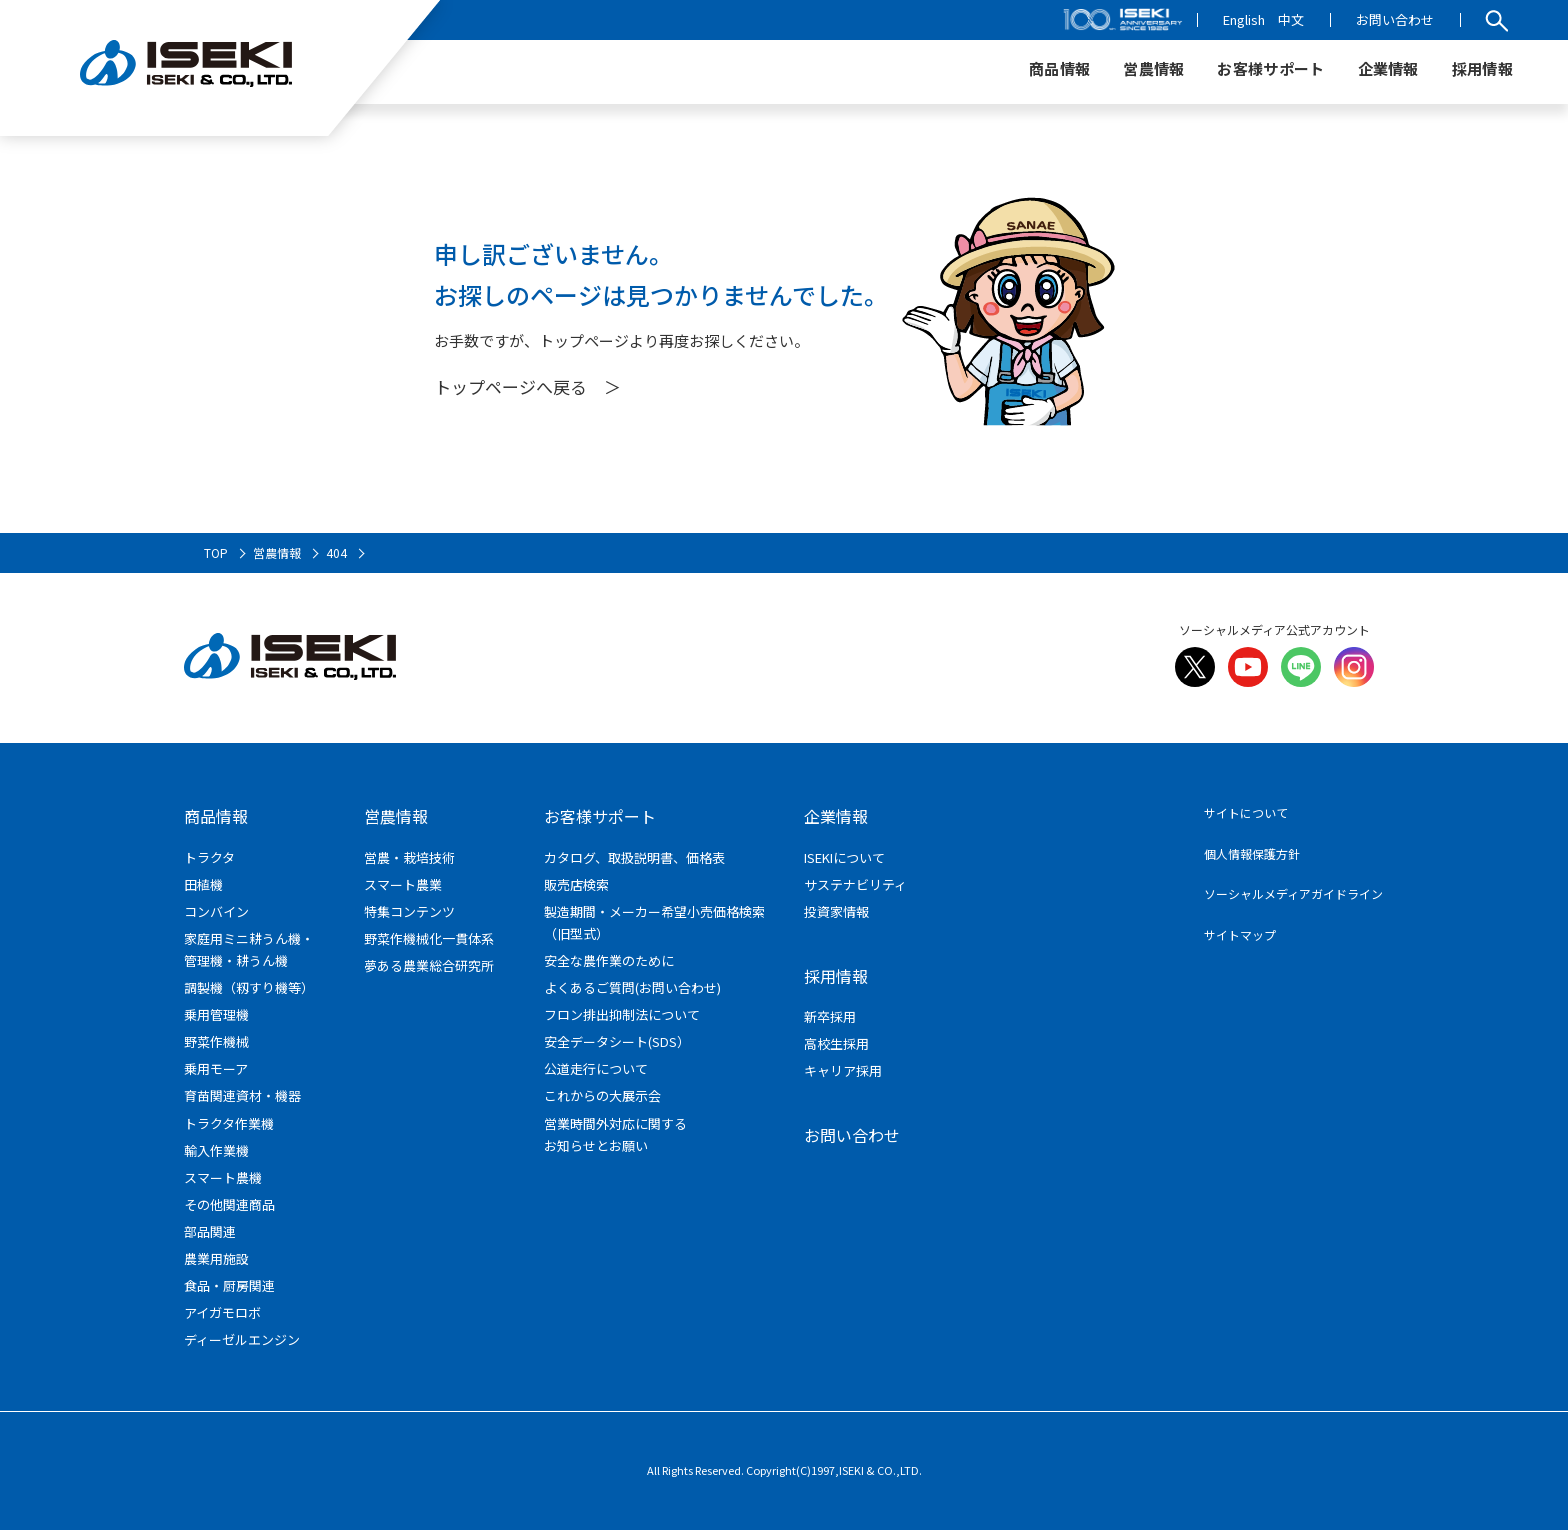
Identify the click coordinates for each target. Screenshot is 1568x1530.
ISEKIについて (844, 857)
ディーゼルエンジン (242, 1339)
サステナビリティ (855, 884)
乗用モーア (216, 1068)
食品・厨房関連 (229, 1285)
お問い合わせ (1395, 19)
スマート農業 (403, 884)
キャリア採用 (843, 1070)
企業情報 (836, 816)
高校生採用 (836, 1043)
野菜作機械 (216, 1041)
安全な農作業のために (609, 960)
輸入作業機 (216, 1150)
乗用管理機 (216, 1014)
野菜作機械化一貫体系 (429, 938)
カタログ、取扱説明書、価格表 (634, 857)
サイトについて (1246, 812)
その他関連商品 (229, 1204)
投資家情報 (836, 911)
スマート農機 (223, 1177)
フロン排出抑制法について (622, 1014)
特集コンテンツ (409, 911)
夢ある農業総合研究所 (429, 965)
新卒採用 (830, 1016)
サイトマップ (1240, 934)
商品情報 (216, 816)
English (1244, 19)
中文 (1291, 19)
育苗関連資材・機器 (242, 1095)
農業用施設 (216, 1258)
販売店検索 (576, 884)
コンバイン (216, 911)
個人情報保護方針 (1252, 853)
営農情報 (396, 816)
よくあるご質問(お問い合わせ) (632, 987)
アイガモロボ (222, 1312)
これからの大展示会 (602, 1095)
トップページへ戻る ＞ (527, 386)
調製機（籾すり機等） (249, 987)
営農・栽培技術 (409, 857)
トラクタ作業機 (229, 1123)
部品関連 (210, 1231)
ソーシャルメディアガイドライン (1293, 893)
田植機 (203, 884)
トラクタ (209, 857)
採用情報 (836, 976)
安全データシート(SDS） (617, 1041)
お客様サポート (600, 816)
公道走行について (596, 1068)
